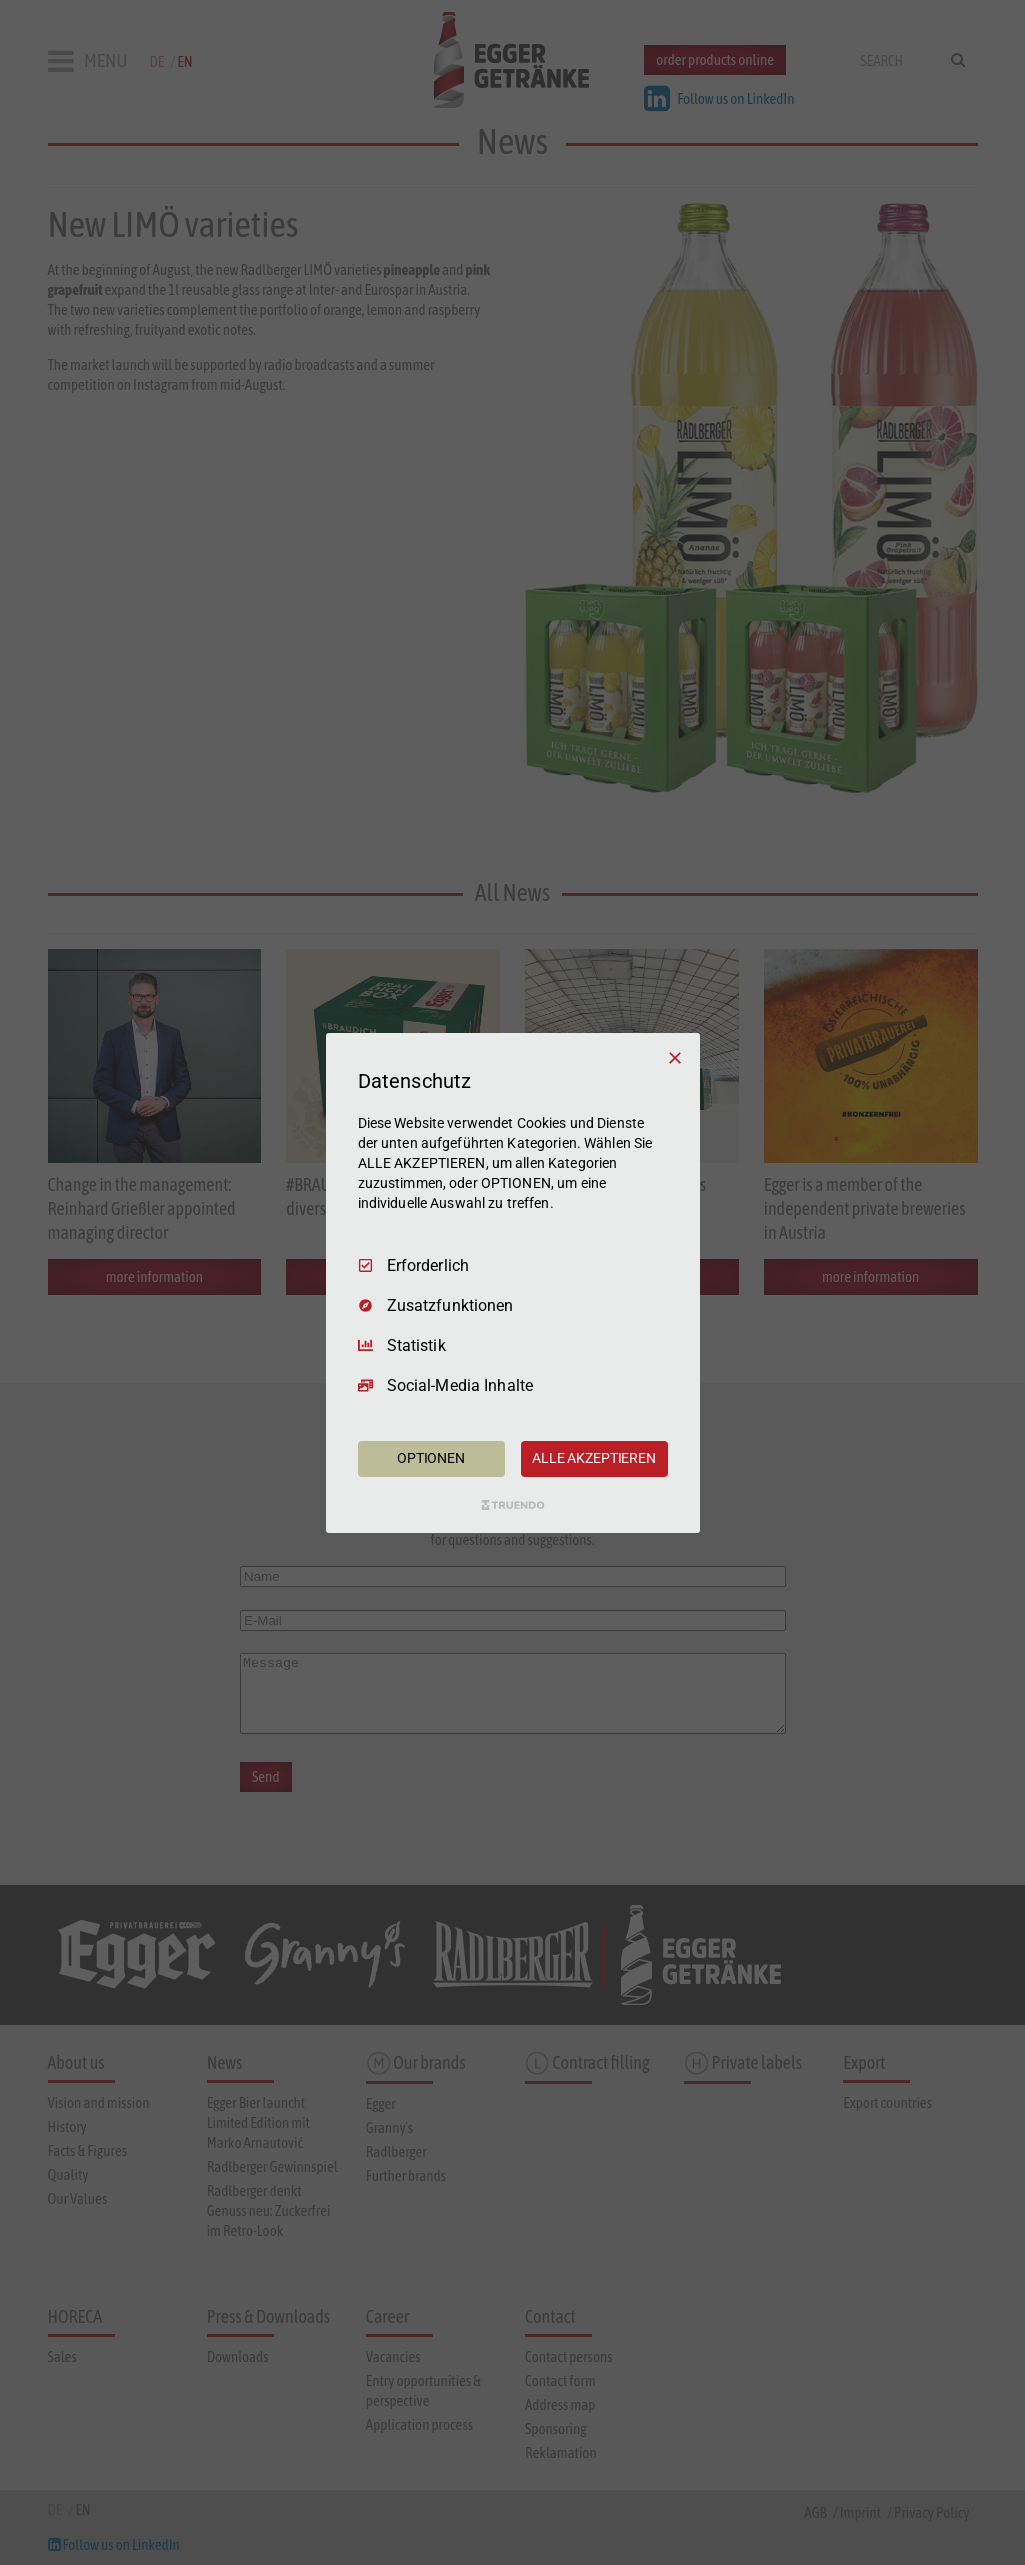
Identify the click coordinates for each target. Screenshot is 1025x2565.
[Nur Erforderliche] (675, 1057)
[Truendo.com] (513, 1505)
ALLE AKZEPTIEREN (594, 1458)
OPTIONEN (431, 1458)
